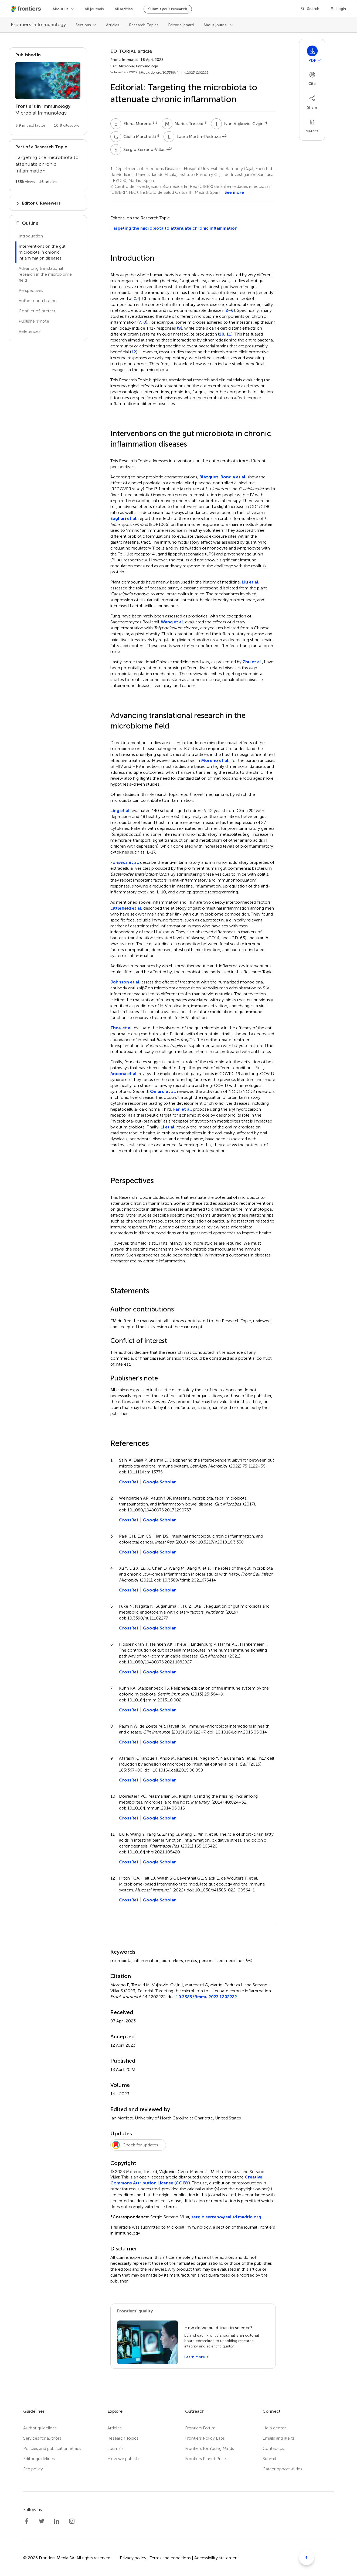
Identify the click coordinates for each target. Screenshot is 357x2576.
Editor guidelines (39, 2458)
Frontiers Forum (200, 2427)
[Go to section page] (48, 91)
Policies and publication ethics (52, 2448)
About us (61, 9)
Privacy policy (133, 2557)
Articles (112, 25)
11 (228, 334)
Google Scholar (159, 1481)
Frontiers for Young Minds (209, 2448)
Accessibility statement (216, 2557)
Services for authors (42, 2438)
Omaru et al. (163, 1091)
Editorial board (181, 25)
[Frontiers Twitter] (41, 2521)
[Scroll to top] (306, 2557)
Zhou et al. (121, 1027)
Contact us (273, 2448)
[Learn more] (196, 2357)
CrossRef (128, 1481)
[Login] (338, 9)
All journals (94, 9)
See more (234, 192)
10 (221, 334)
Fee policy (33, 2468)
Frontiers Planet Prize (205, 2458)
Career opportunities (282, 2468)
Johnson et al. (125, 982)
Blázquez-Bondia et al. (222, 476)
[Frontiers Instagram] (72, 2521)
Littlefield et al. (126, 908)
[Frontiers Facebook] (26, 2521)
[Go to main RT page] (48, 165)
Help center (274, 2427)
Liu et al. (250, 582)
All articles (124, 9)
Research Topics (143, 25)
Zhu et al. (252, 661)
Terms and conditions (170, 2557)
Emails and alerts (279, 2438)
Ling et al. (120, 810)
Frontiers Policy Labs (205, 2438)
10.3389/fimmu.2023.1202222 (206, 1996)
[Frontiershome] (26, 9)
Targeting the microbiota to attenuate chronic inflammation (173, 228)
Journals (115, 2448)
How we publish (123, 2458)
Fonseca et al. (124, 862)
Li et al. (168, 1127)
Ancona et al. (124, 1073)
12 (133, 351)
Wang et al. (172, 621)
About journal (215, 25)
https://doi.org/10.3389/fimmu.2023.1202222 (174, 72)
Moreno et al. (215, 760)
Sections (83, 25)
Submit (269, 2458)
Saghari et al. (123, 518)
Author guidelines (40, 2427)
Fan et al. (182, 1109)
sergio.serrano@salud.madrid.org (226, 2216)
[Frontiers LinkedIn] (56, 2521)
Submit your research (167, 9)
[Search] (310, 9)
